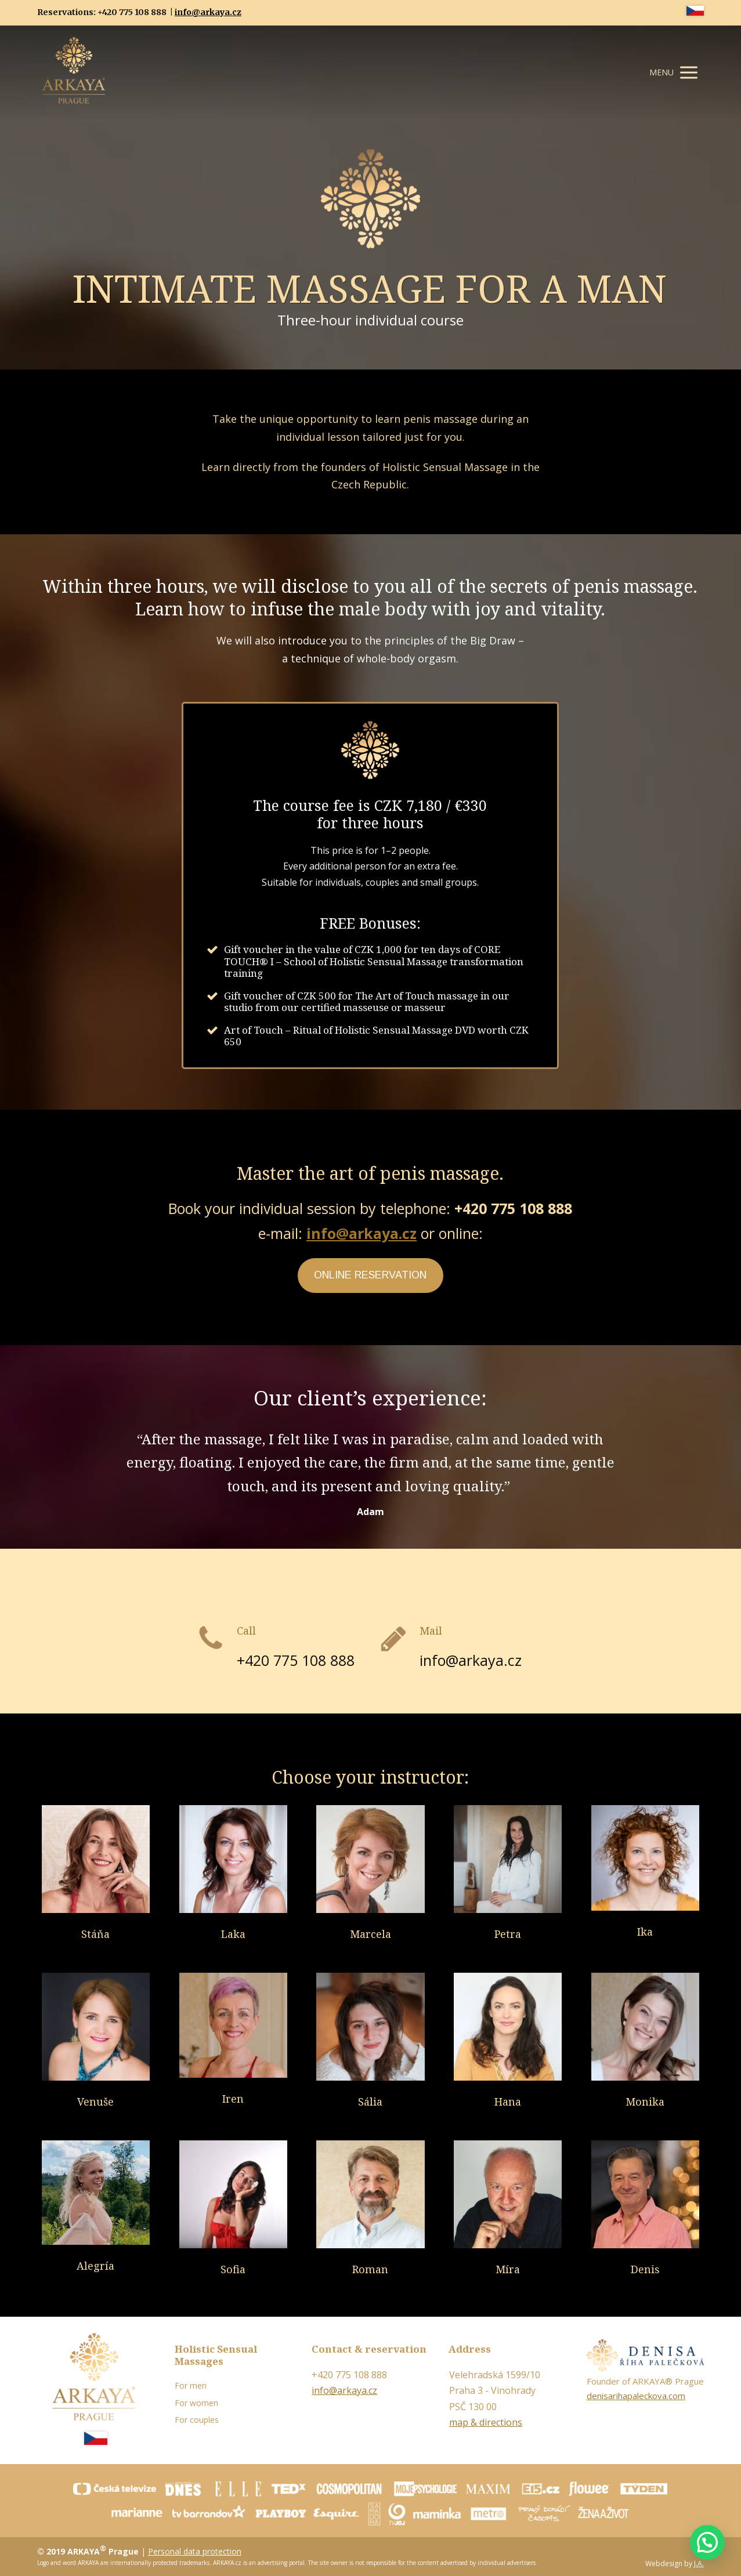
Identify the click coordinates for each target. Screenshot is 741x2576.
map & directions (485, 2422)
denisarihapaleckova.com (636, 2395)
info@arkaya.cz (208, 12)
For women (196, 2402)
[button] (707, 2542)
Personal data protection (194, 2551)
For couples (197, 2419)
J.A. (699, 2563)
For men (191, 2385)
